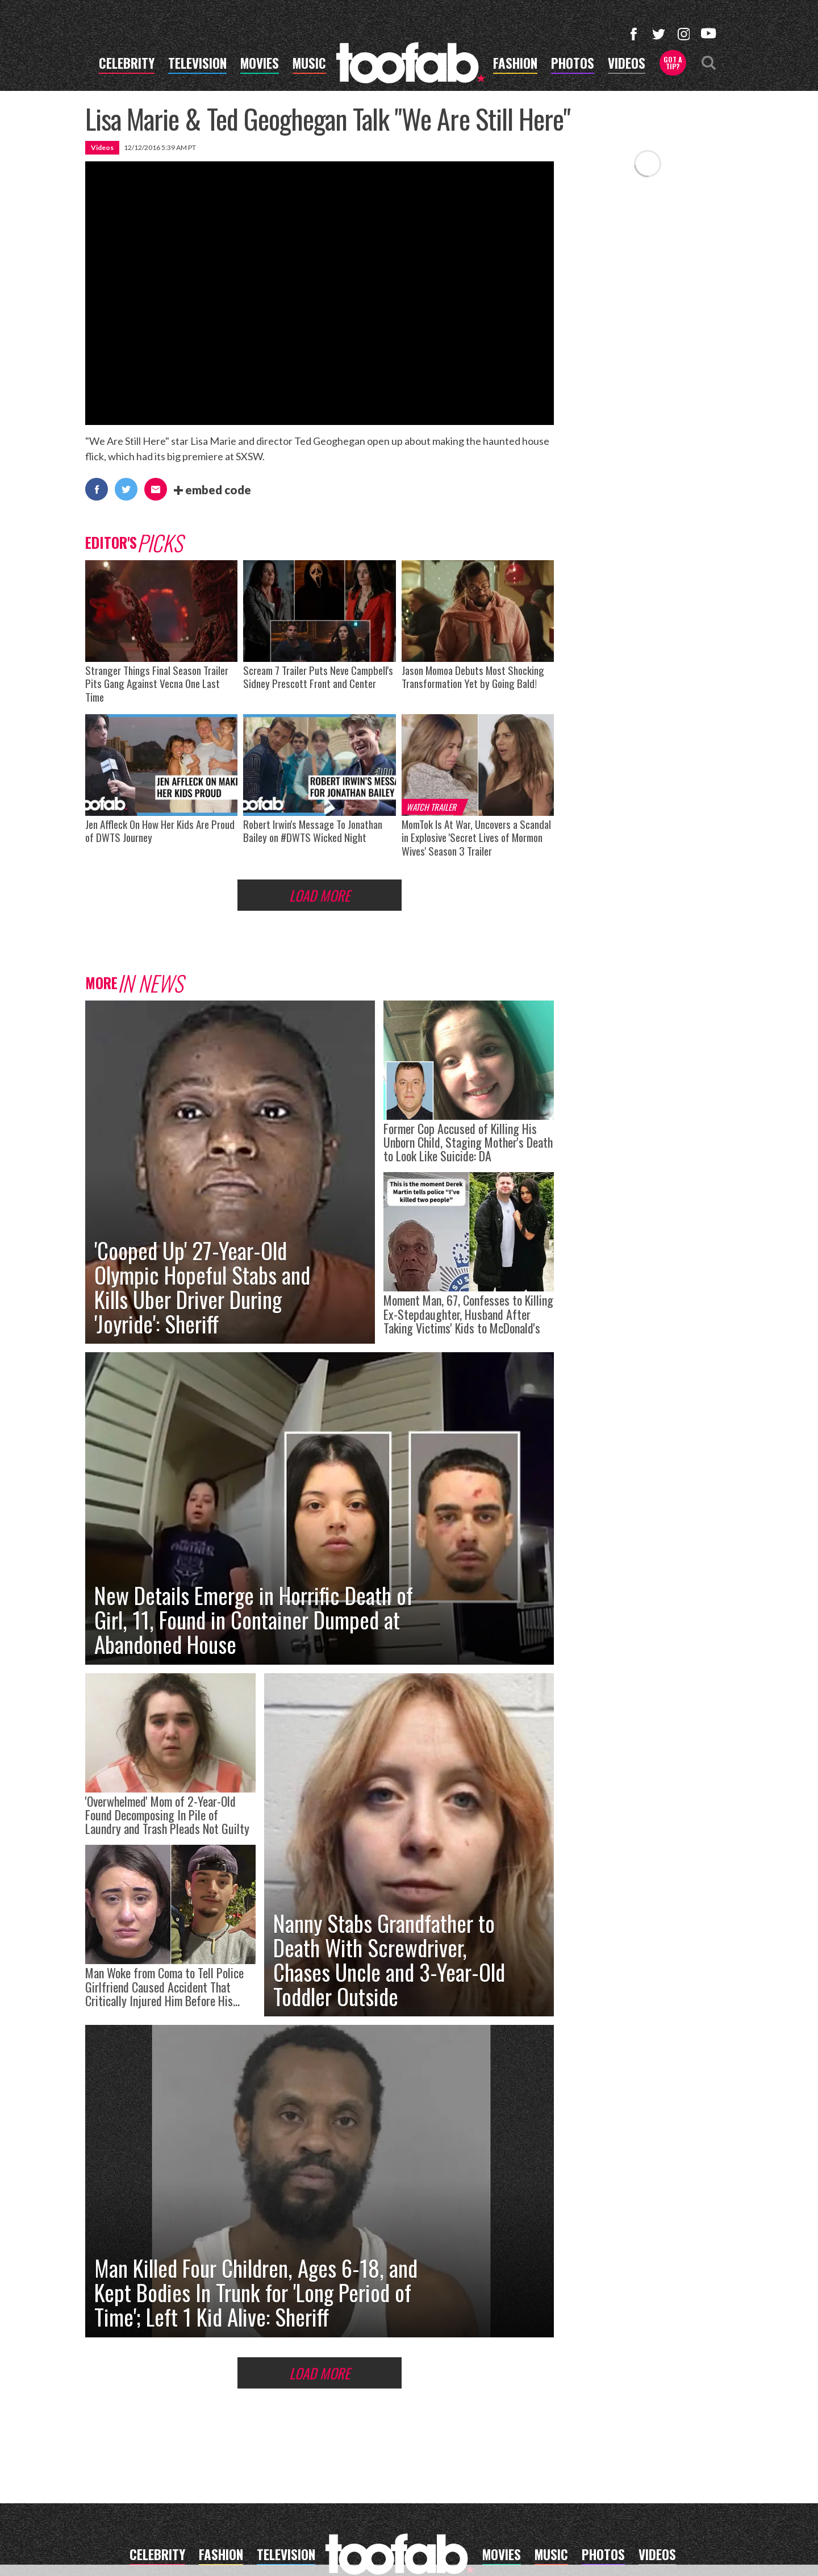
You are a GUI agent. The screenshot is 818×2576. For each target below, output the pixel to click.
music (309, 65)
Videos (102, 147)
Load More (319, 895)
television (197, 65)
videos (626, 65)
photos (572, 65)
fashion (515, 65)
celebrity (127, 65)
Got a (672, 63)
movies (259, 65)
